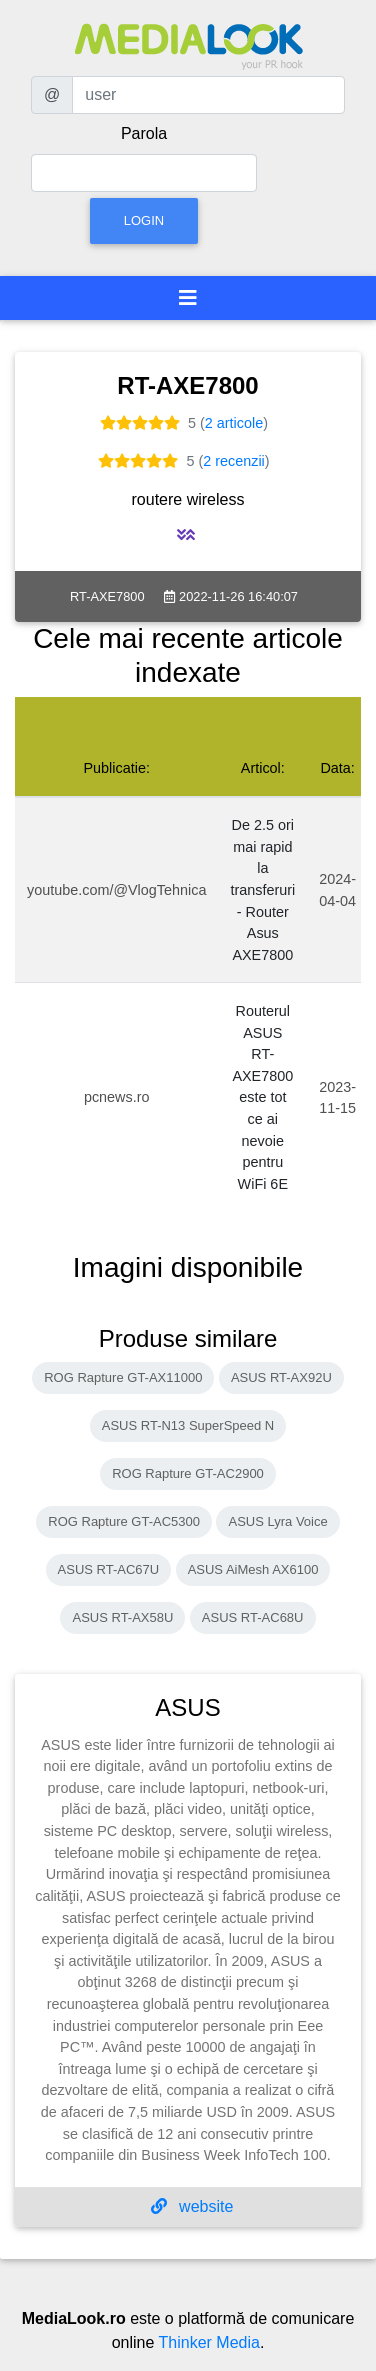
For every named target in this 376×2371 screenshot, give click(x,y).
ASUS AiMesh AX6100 (253, 1569)
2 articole (234, 423)
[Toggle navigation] (188, 298)
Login (144, 220)
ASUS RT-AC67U (109, 1569)
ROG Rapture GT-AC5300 (124, 1521)
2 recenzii (234, 461)
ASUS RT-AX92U (281, 1377)
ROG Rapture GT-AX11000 (123, 1377)
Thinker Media (209, 2342)
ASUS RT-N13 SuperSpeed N (188, 1425)
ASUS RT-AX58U (122, 1617)
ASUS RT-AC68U (253, 1617)
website (192, 2206)
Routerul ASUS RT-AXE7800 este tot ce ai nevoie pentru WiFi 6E (262, 1097)
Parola (144, 133)
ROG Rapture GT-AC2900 (188, 1473)
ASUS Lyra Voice (277, 1521)
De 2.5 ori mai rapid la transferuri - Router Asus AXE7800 (262, 890)
